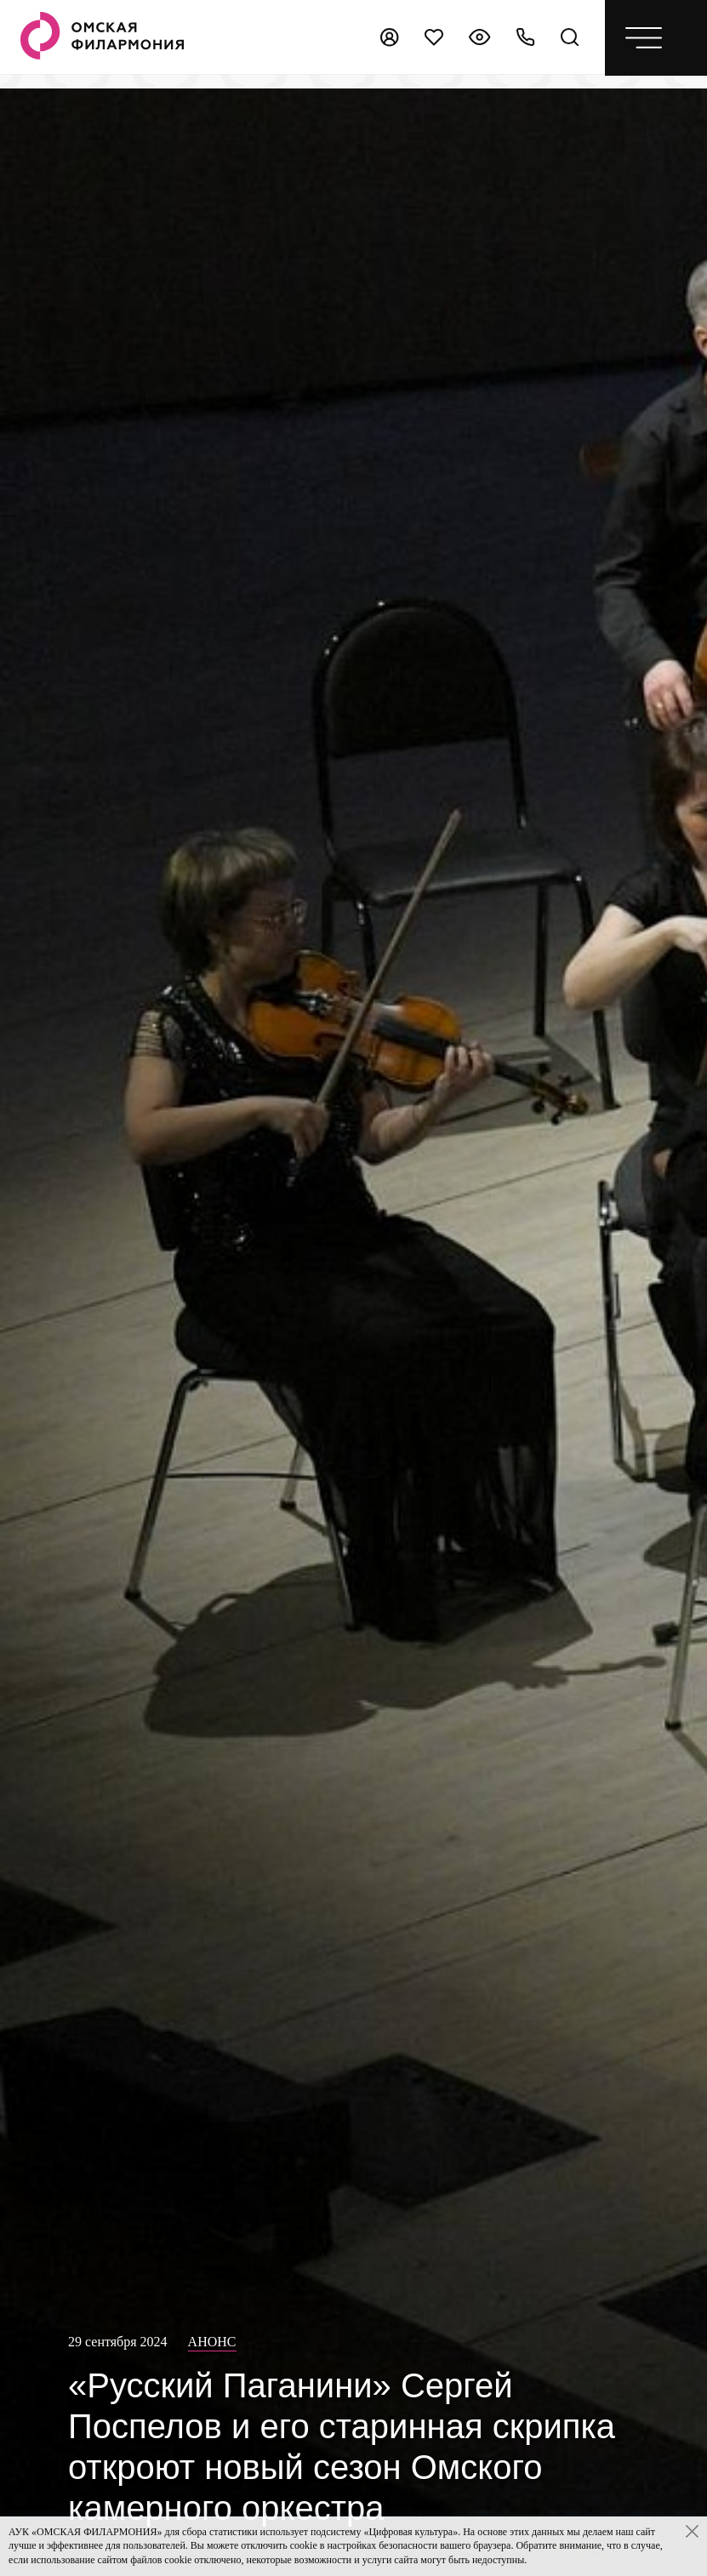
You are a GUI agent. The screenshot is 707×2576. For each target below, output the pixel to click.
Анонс (212, 2341)
